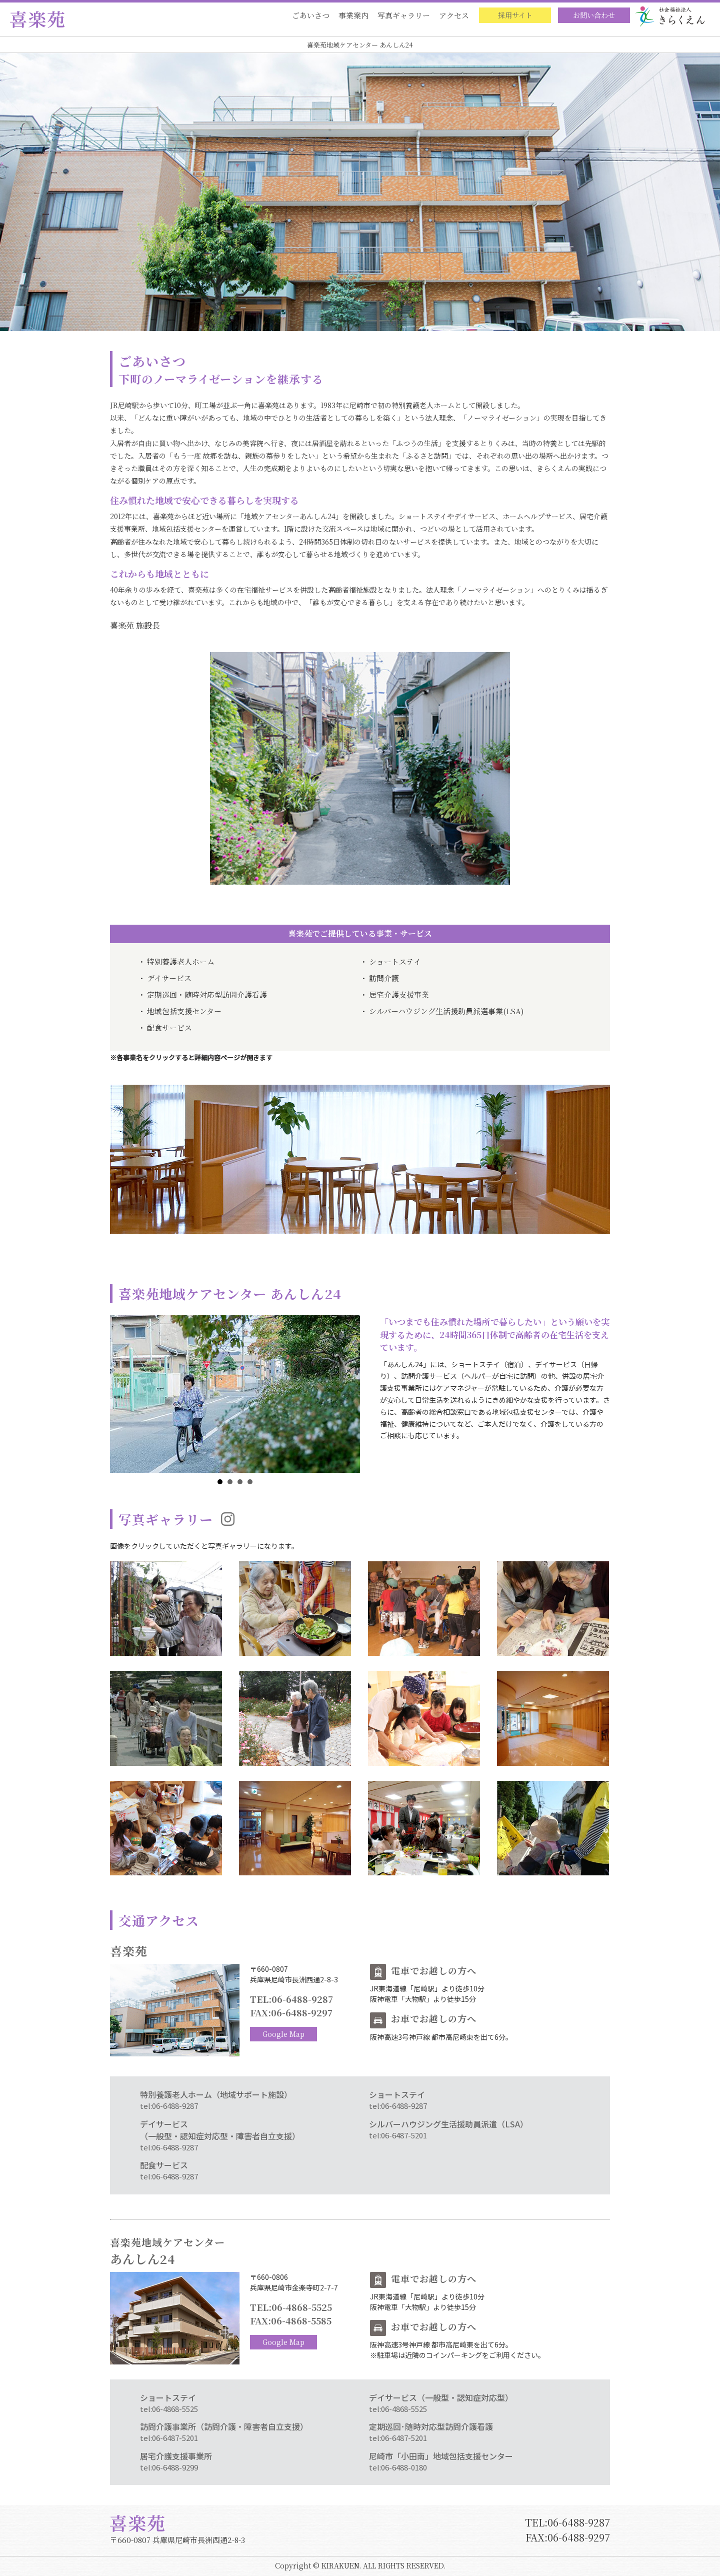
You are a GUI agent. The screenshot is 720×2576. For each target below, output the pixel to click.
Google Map (283, 2034)
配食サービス (169, 1027)
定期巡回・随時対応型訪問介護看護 (207, 994)
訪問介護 (384, 978)
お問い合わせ (594, 15)
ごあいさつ (311, 15)
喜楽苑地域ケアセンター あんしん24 (360, 45)
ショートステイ (395, 961)
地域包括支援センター (184, 1011)
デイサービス (169, 978)
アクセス (454, 15)
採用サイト (515, 15)
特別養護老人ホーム (180, 961)
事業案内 (353, 15)
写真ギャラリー (404, 15)
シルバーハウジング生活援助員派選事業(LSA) (446, 1011)
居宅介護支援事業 (399, 994)
